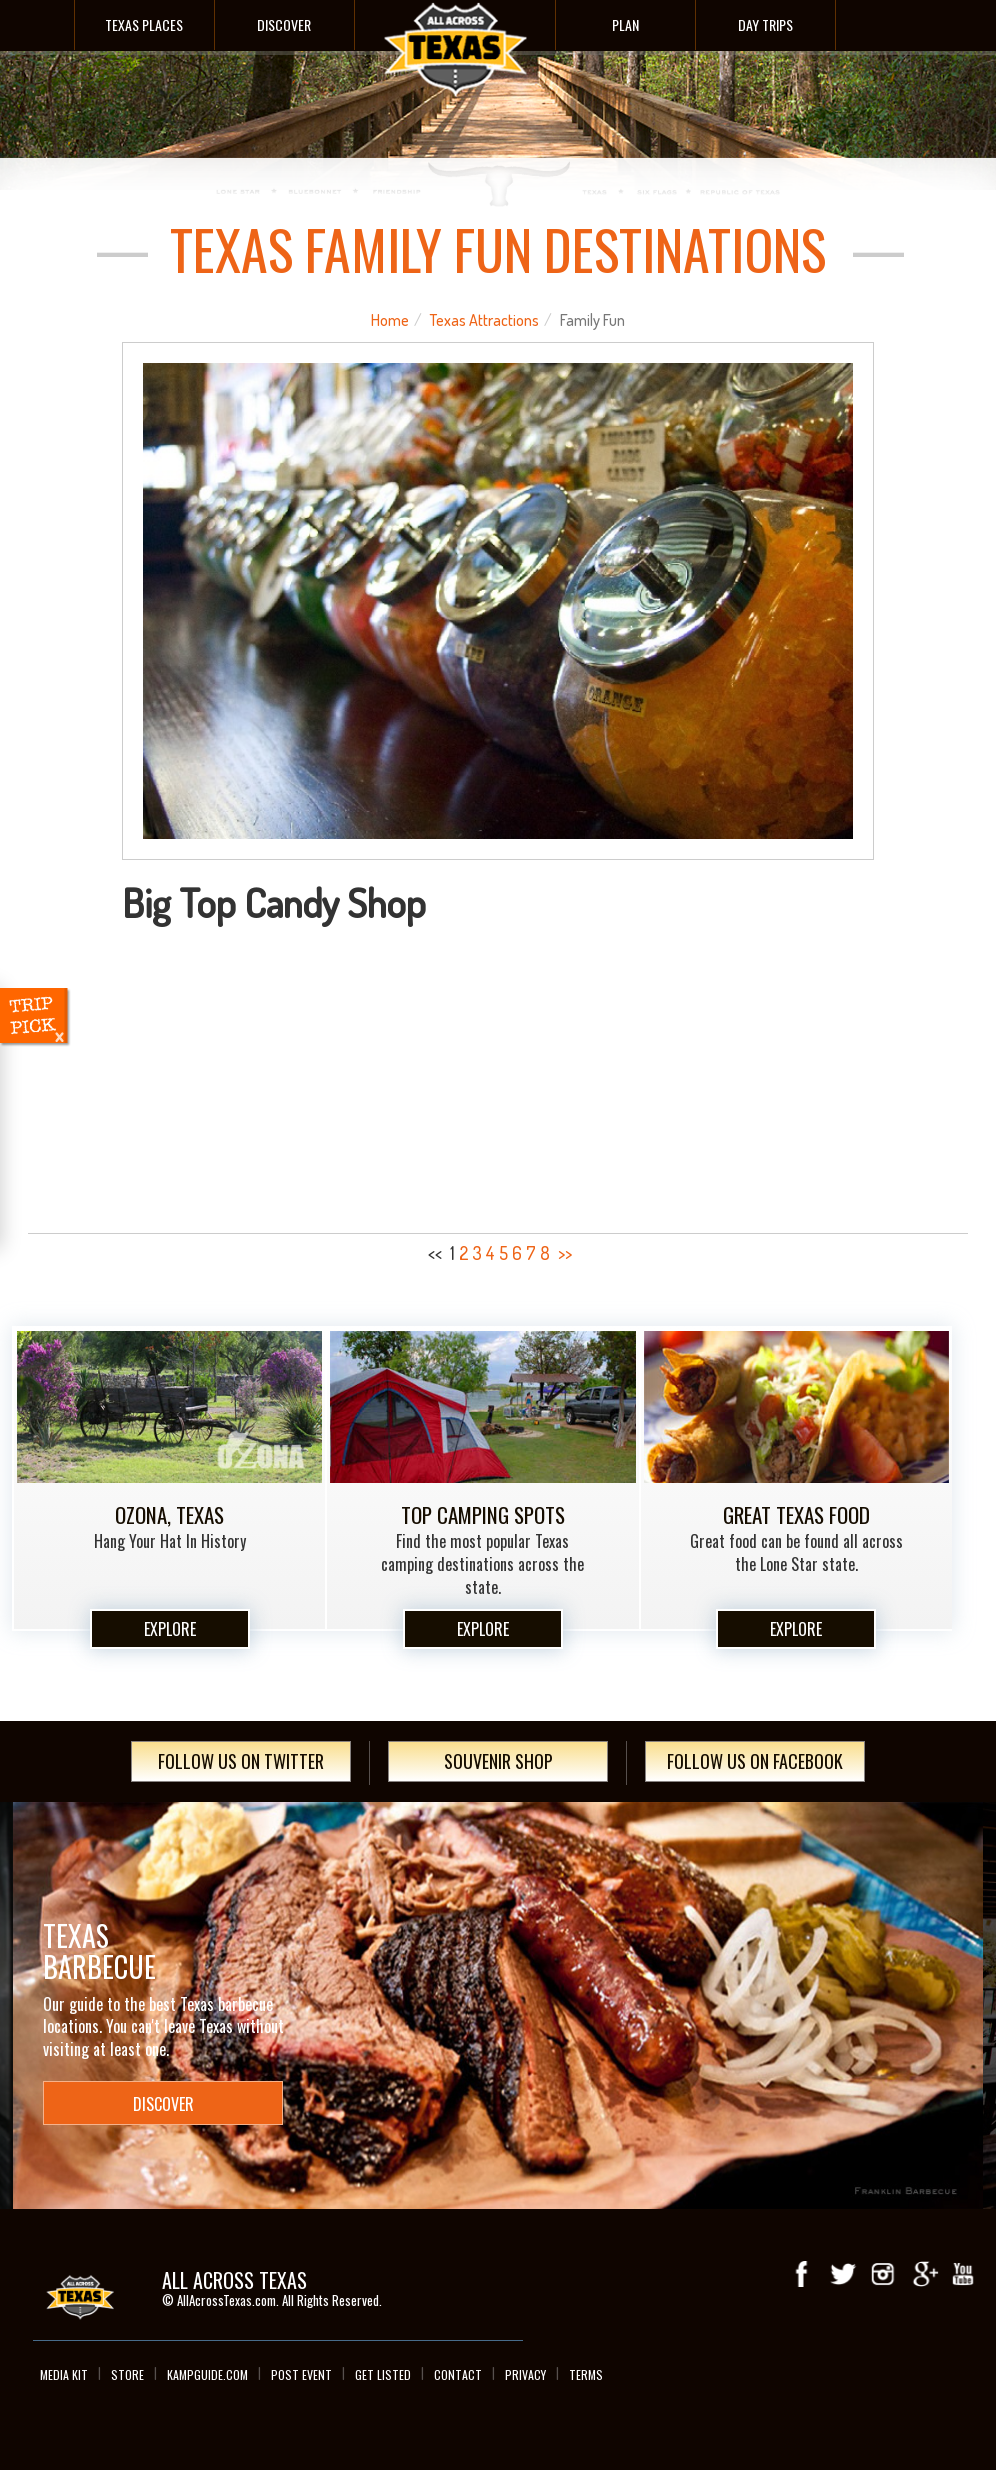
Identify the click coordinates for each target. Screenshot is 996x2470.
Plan (625, 24)
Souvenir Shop (498, 1761)
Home (390, 320)
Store (127, 2374)
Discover (284, 24)
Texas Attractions (484, 320)
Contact (458, 2374)
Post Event (301, 2374)
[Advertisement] (498, 1074)
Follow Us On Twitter (241, 1761)
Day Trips (765, 24)
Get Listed (383, 2374)
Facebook (803, 2274)
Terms (586, 2374)
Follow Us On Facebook (755, 1761)
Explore (170, 1629)
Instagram (883, 2274)
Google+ (923, 2274)
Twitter (843, 2274)
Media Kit (64, 2374)
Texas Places (144, 24)
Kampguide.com (207, 2374)
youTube (963, 2274)
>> (565, 1253)
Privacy (525, 2374)
